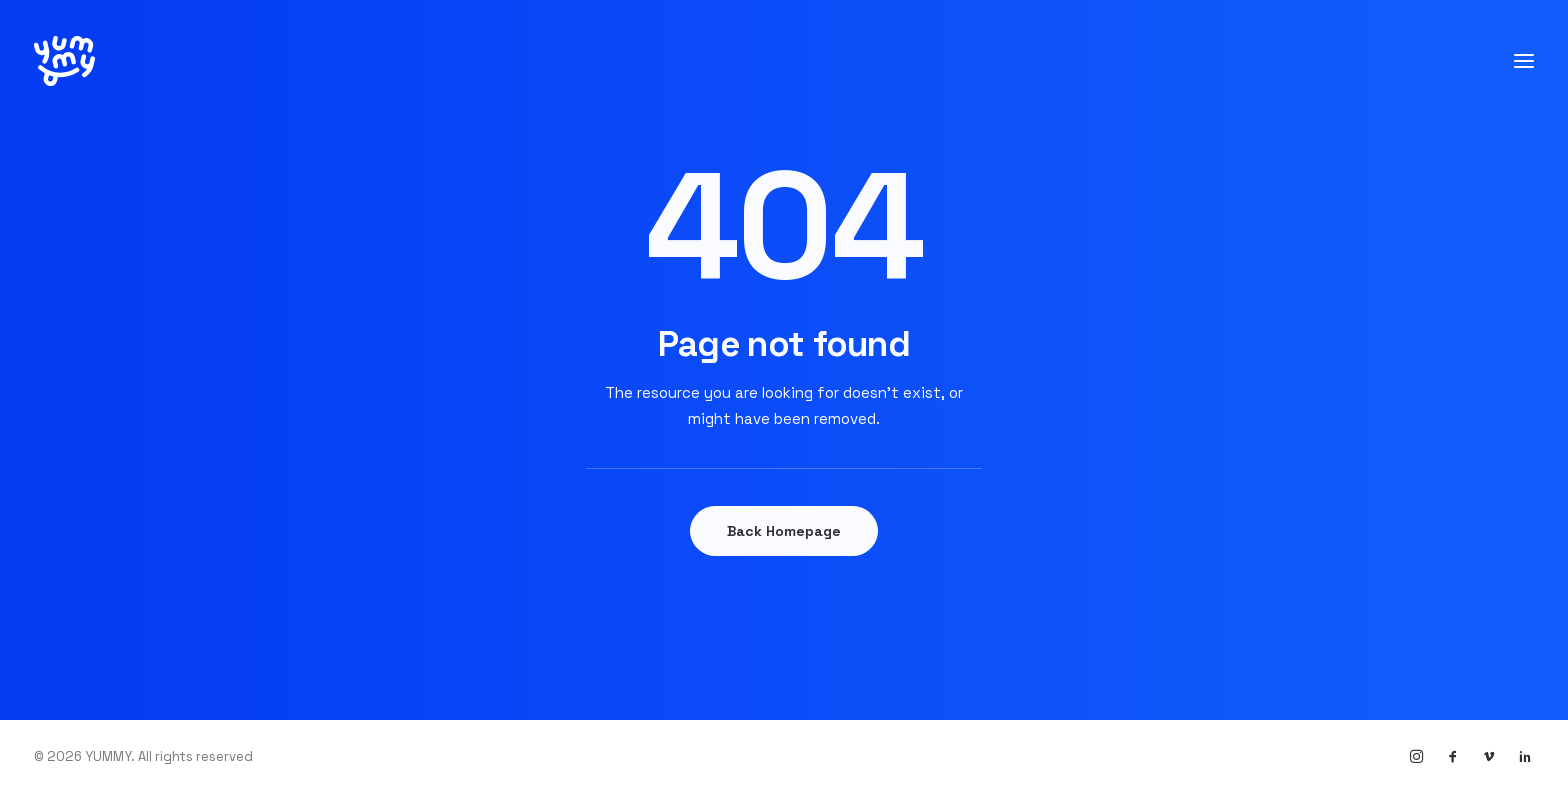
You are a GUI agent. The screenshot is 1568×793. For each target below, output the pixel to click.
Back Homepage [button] (784, 531)
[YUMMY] (64, 61)
